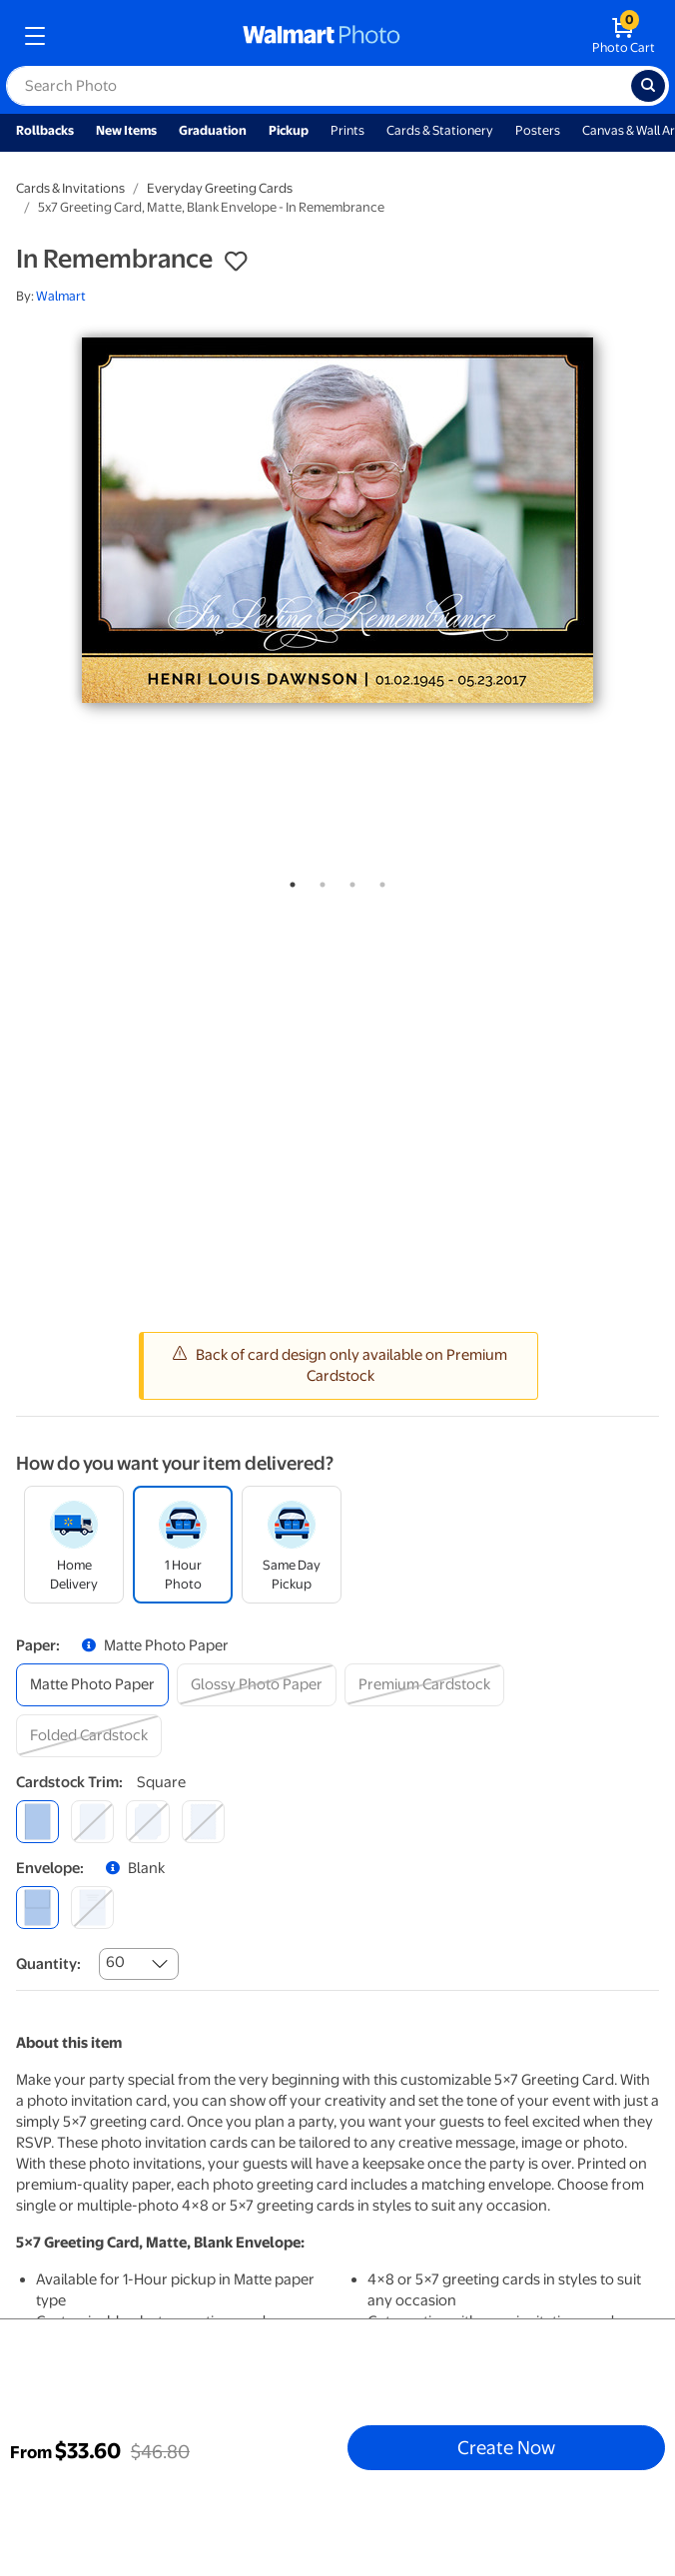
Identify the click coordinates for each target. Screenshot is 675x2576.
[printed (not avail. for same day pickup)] (92, 1907)
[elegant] (147, 1821)
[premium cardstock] (424, 1684)
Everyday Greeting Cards (220, 188)
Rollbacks (45, 130)
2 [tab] (319, 881)
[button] (236, 262)
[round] (92, 1821)
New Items (126, 130)
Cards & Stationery (439, 130)
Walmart (61, 296)
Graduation (213, 130)
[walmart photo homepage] (321, 36)
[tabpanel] (337, 520)
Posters (537, 130)
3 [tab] (348, 881)
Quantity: (48, 1964)
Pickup (289, 130)
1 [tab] (289, 881)
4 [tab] (378, 881)
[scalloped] (203, 1821)
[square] (37, 1821)
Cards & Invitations (70, 188)
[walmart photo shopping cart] (623, 36)
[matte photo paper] (92, 1684)
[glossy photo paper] (257, 1684)
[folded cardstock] (89, 1735)
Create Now (506, 2447)
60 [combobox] (115, 1962)
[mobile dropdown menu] (35, 36)
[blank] (37, 1907)
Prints (347, 130)
